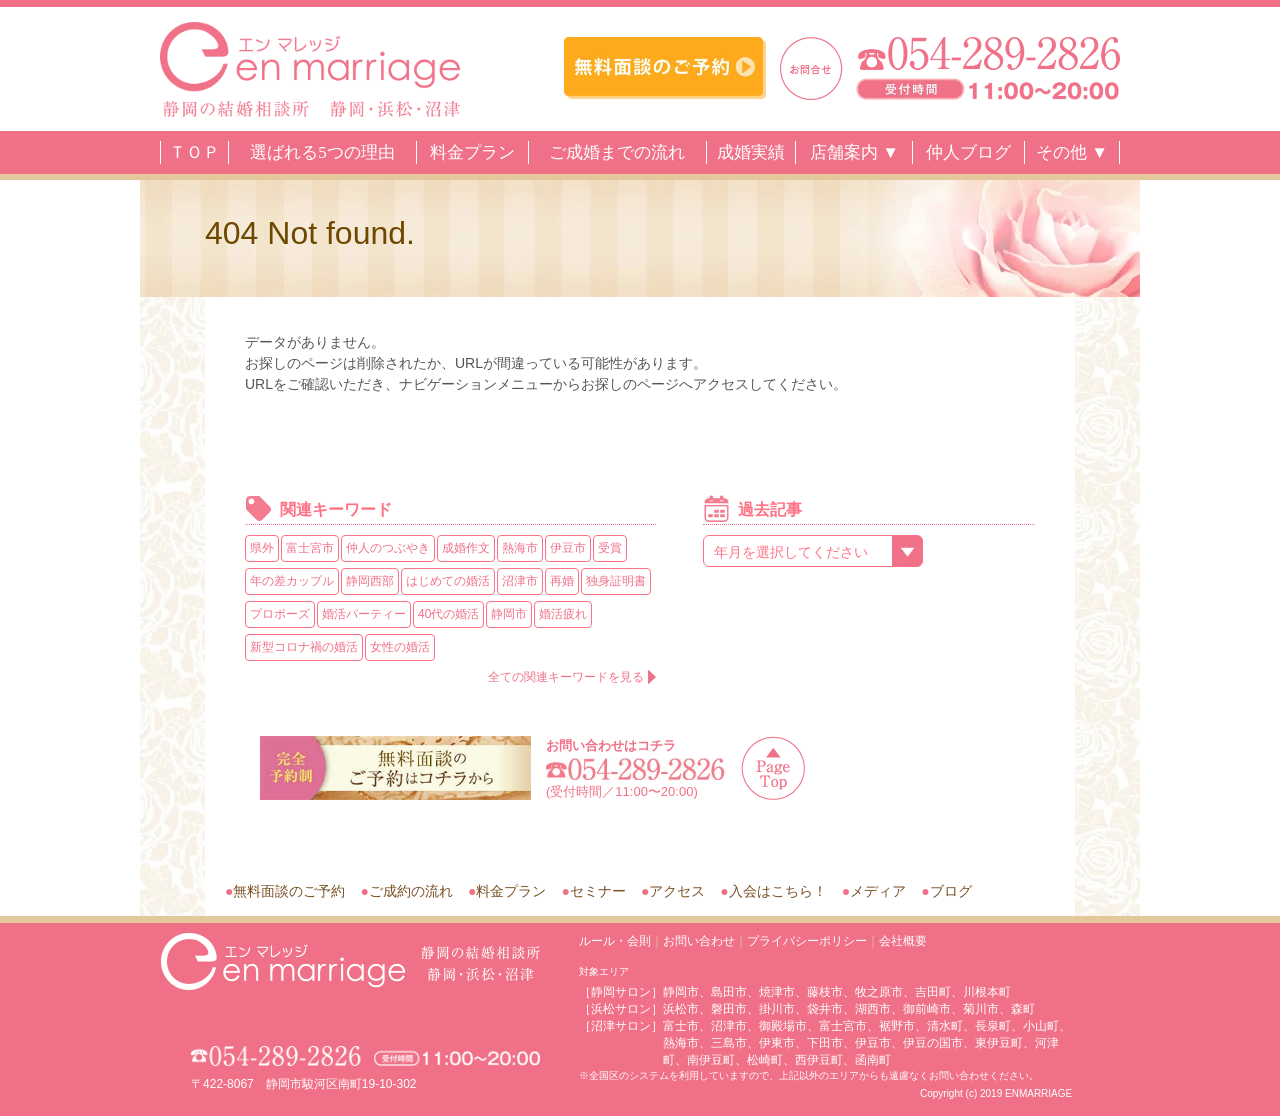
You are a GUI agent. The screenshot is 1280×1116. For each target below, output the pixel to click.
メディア (878, 891)
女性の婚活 (400, 647)
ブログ (951, 891)
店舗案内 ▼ (854, 152)
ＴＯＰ (194, 152)
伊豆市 (568, 548)
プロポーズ (280, 614)
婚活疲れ (563, 614)
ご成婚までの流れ (617, 152)
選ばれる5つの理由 (322, 152)
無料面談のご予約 (289, 891)
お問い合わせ (699, 941)
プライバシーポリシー (807, 941)
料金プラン (472, 152)
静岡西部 (370, 581)
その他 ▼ (1072, 152)
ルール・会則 (615, 941)
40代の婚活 (448, 614)
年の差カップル (292, 581)
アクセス (677, 891)
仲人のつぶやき (388, 548)
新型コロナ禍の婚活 (304, 647)
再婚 (562, 581)
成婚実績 (751, 152)
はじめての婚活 (448, 581)
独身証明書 (616, 581)
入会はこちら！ (778, 891)
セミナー (598, 891)
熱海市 (520, 548)
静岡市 (509, 614)
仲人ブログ (968, 152)
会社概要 (903, 941)
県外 (262, 548)
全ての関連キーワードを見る (566, 677)
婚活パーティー (364, 614)
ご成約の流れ (411, 891)
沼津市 (520, 581)
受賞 (610, 548)
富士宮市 (310, 548)
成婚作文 (466, 548)
